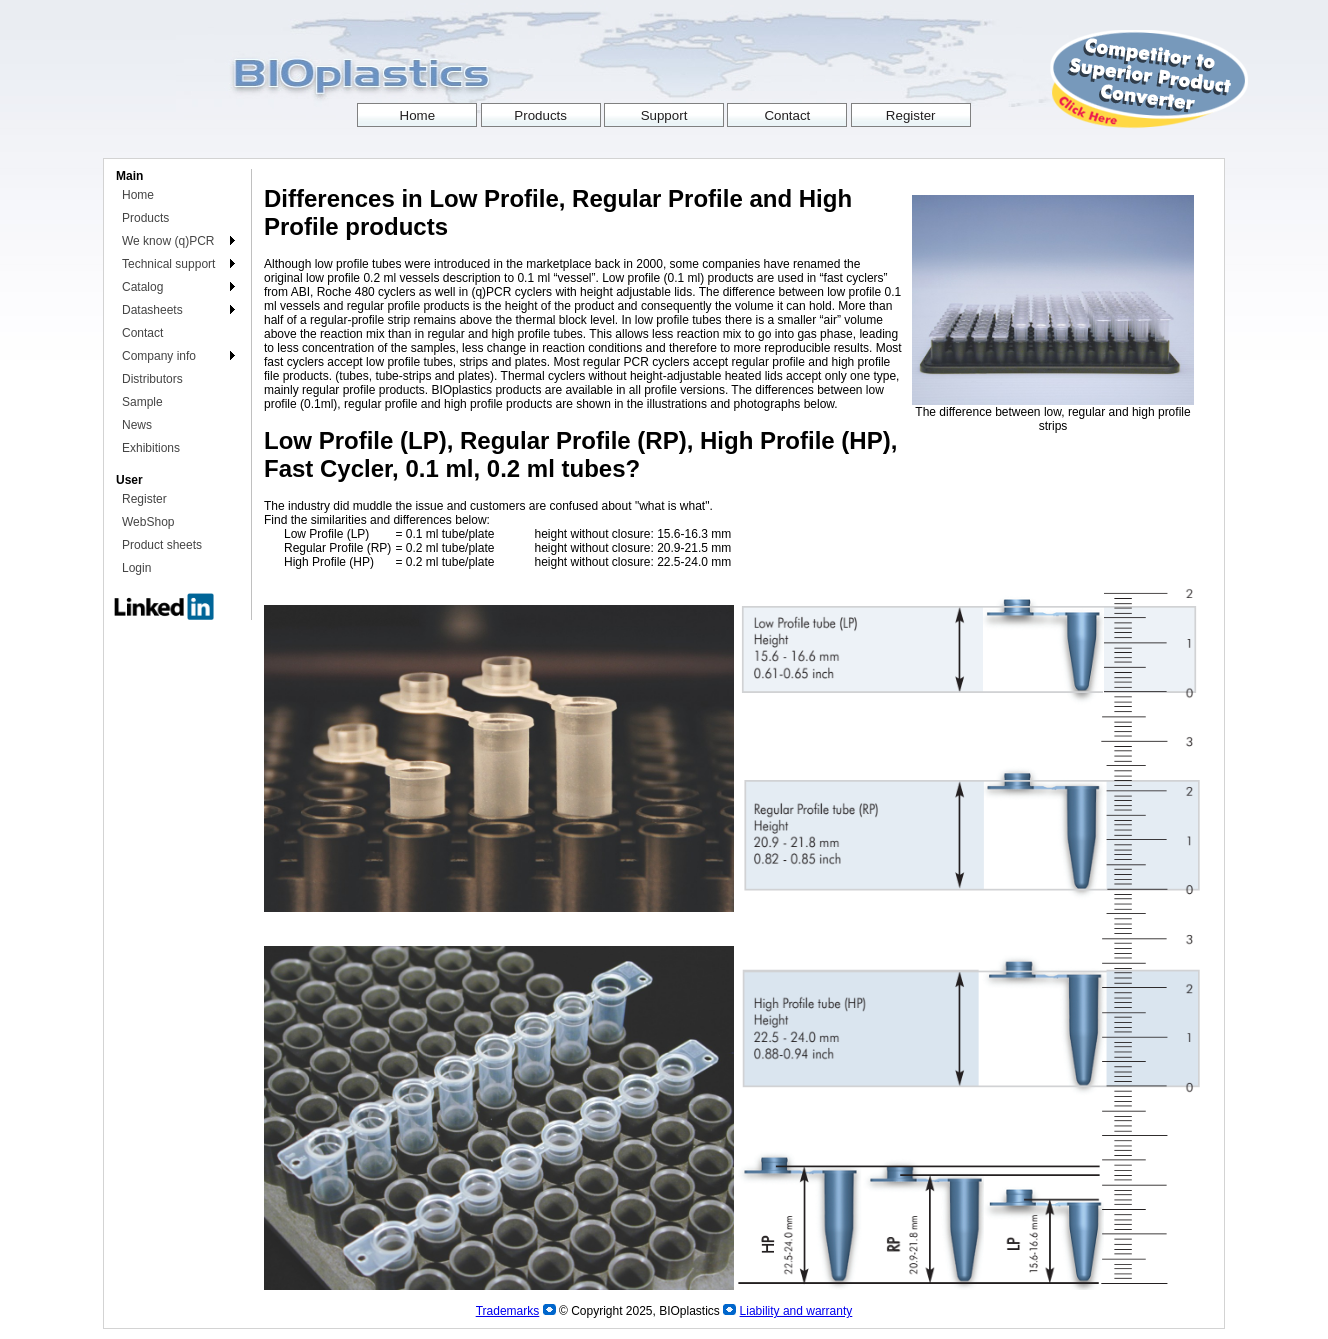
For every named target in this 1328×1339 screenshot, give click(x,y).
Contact (142, 333)
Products (145, 218)
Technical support (168, 264)
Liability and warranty (796, 1311)
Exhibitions (151, 448)
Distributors (152, 379)
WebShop (148, 522)
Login (136, 568)
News (137, 425)
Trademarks (508, 1311)
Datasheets (152, 310)
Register (144, 499)
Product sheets (162, 545)
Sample (142, 402)
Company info (159, 356)
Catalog (142, 287)
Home (138, 195)
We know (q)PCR (168, 241)
